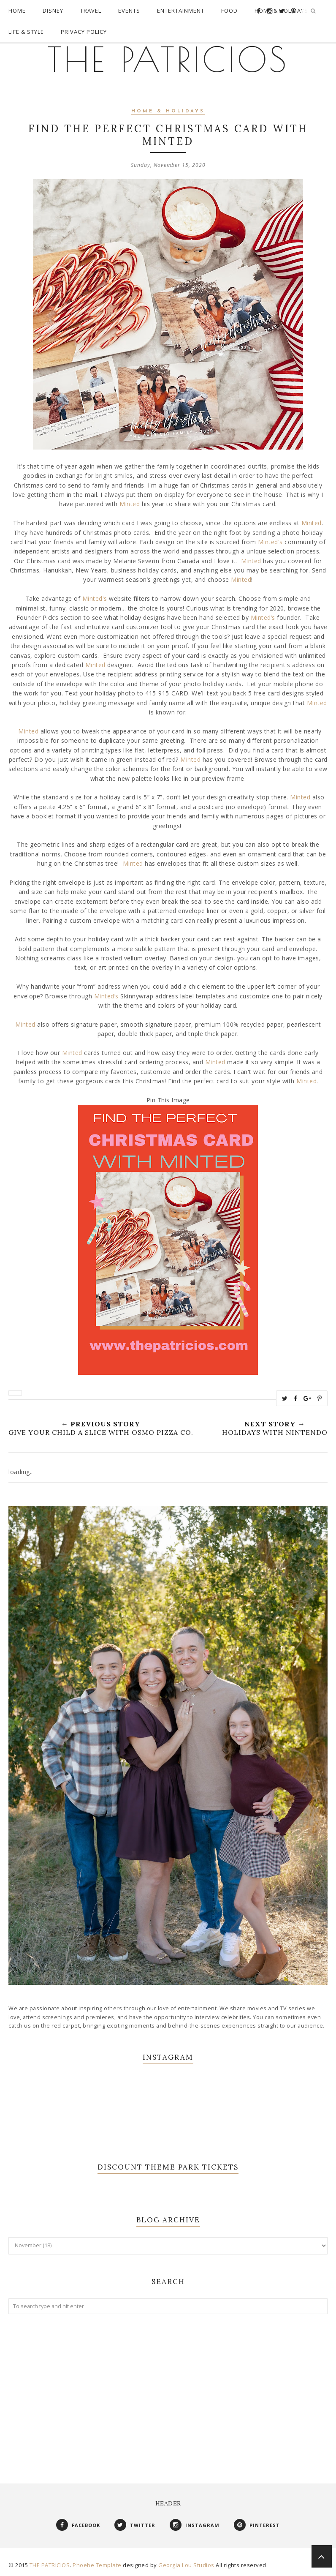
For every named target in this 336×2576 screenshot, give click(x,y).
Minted (129, 504)
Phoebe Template (97, 2565)
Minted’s (264, 617)
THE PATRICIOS (168, 59)
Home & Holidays (168, 111)
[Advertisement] (168, 2390)
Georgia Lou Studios (186, 2565)
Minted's (271, 542)
